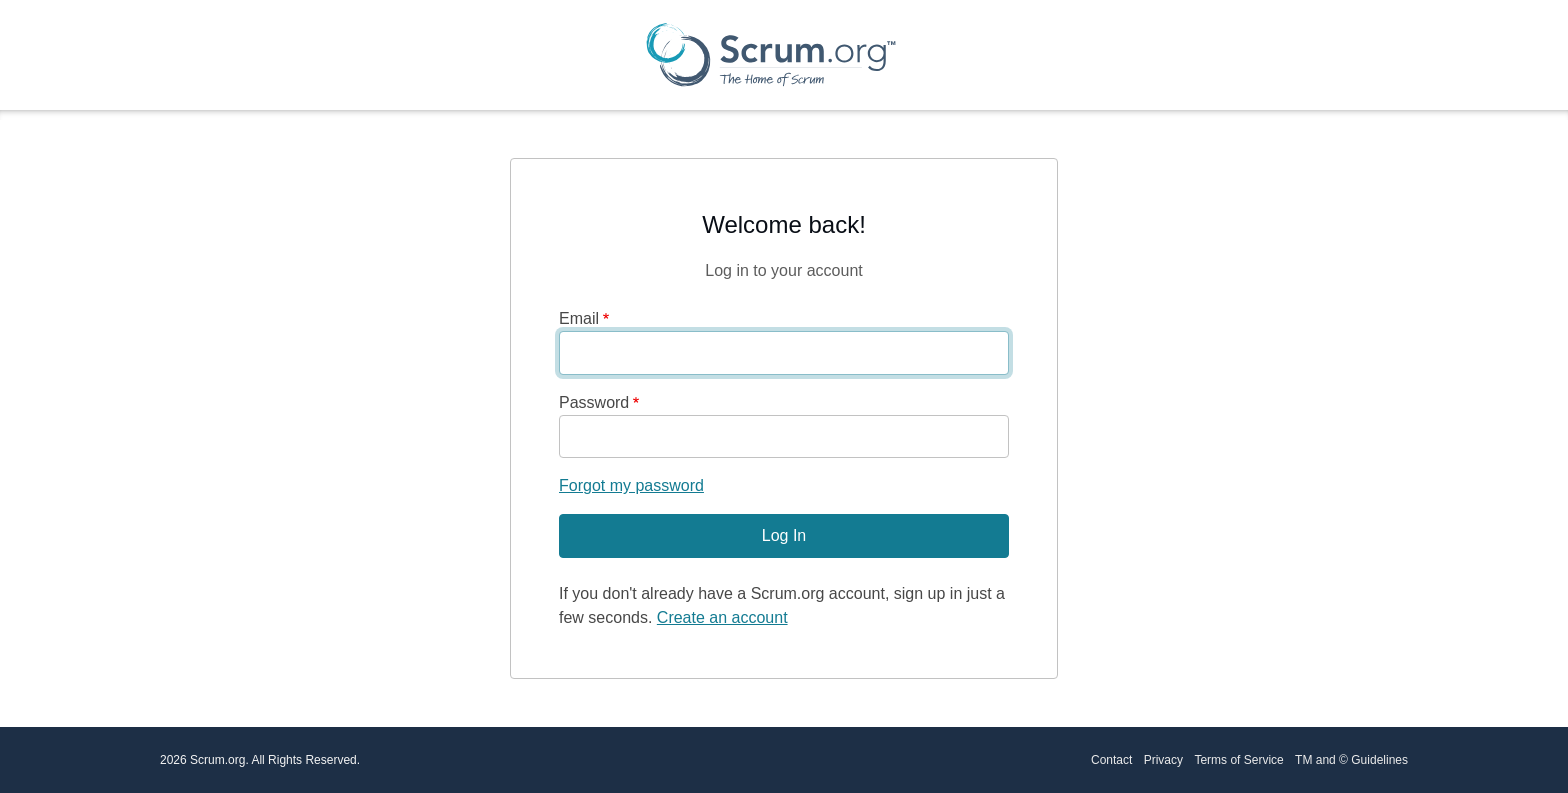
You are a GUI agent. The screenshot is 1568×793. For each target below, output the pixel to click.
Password (594, 402)
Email (579, 318)
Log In (784, 535)
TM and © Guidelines (1351, 760)
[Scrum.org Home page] (771, 54)
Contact (1111, 760)
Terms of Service (1238, 760)
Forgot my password (631, 485)
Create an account (722, 617)
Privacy (1163, 760)
